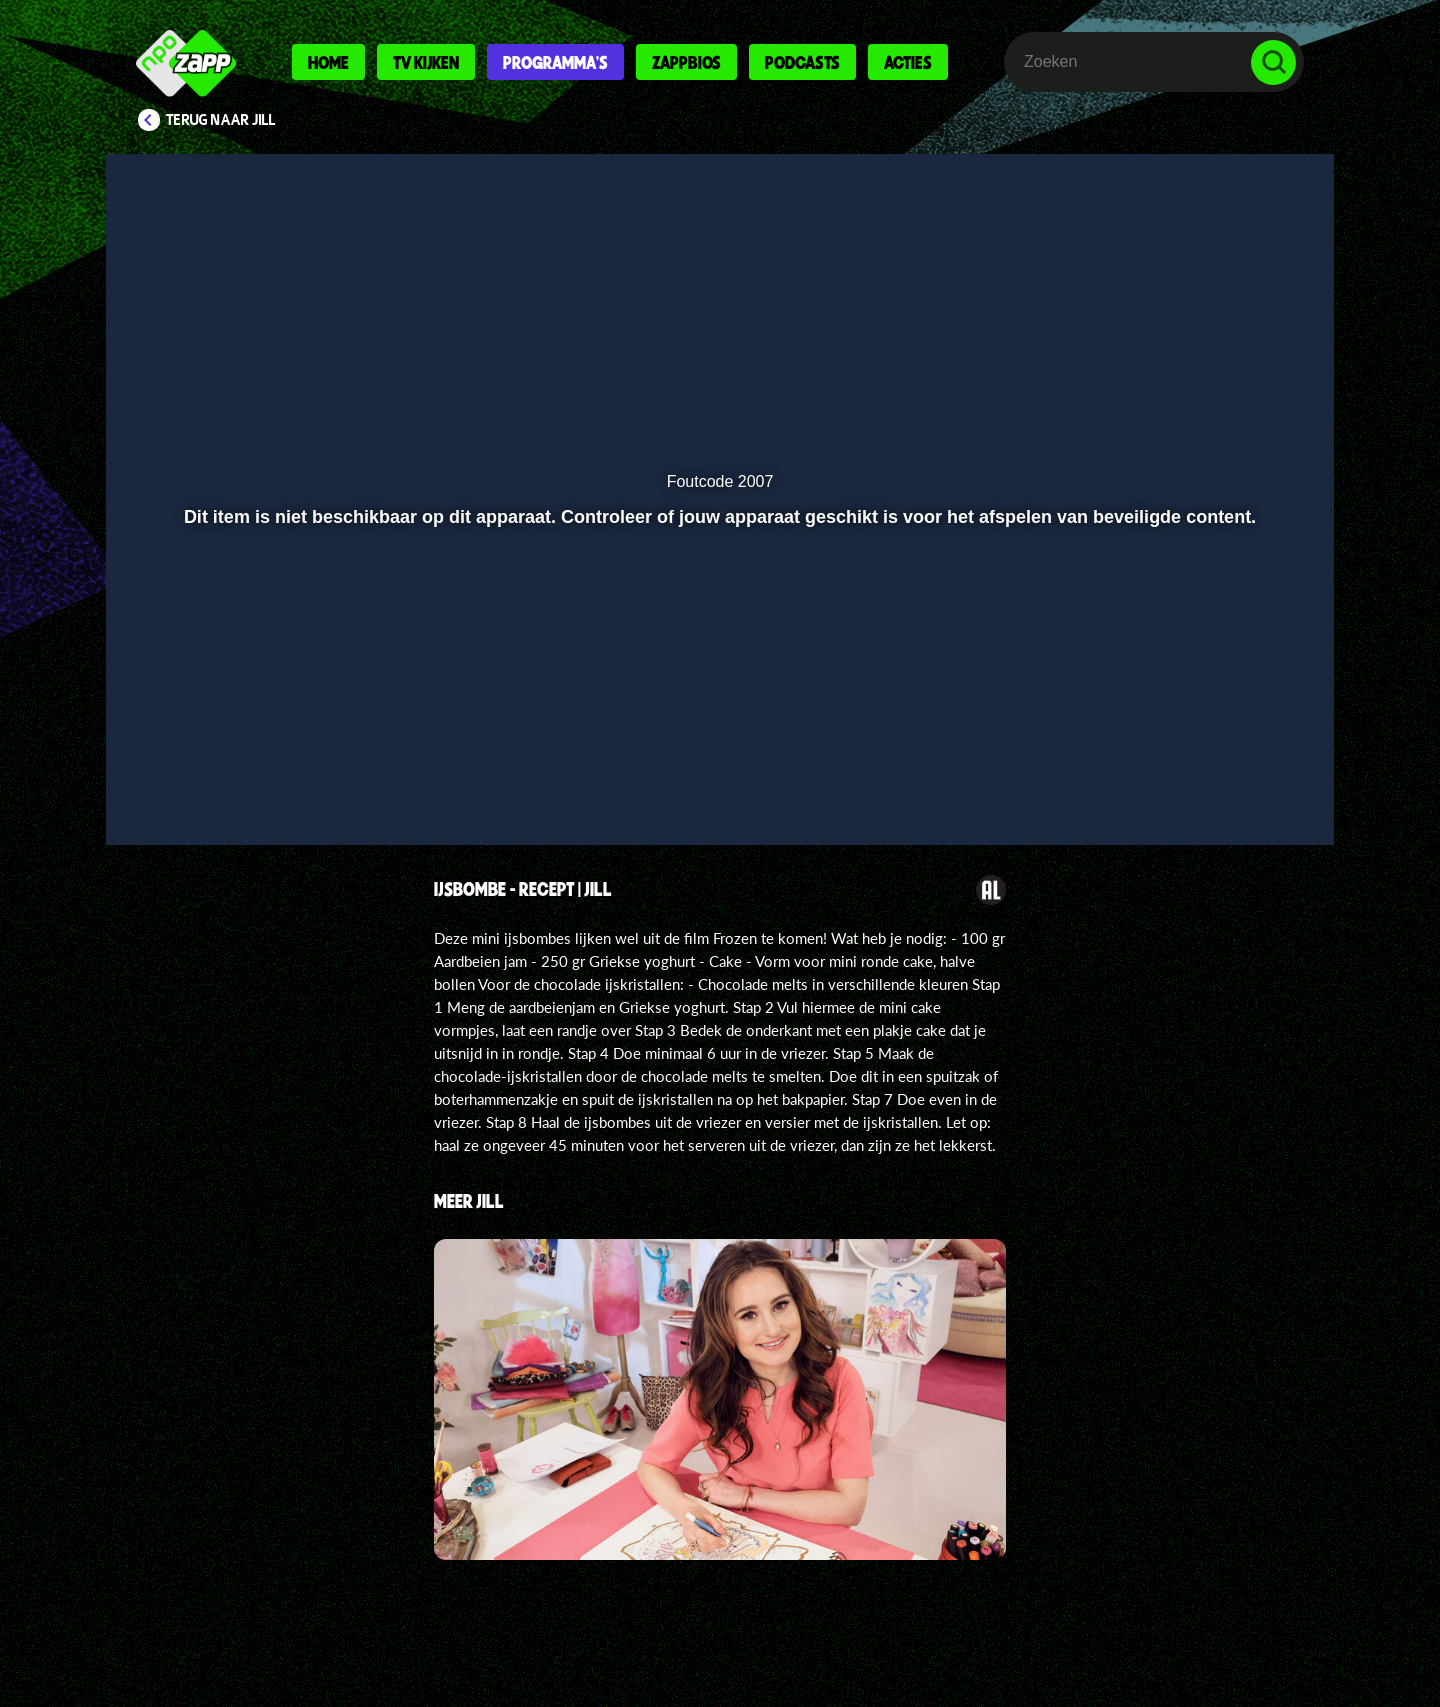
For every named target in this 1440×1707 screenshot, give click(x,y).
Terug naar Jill (221, 120)
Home (328, 62)
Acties (908, 62)
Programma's (555, 62)
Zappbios (686, 62)
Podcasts (802, 62)
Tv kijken (426, 62)
